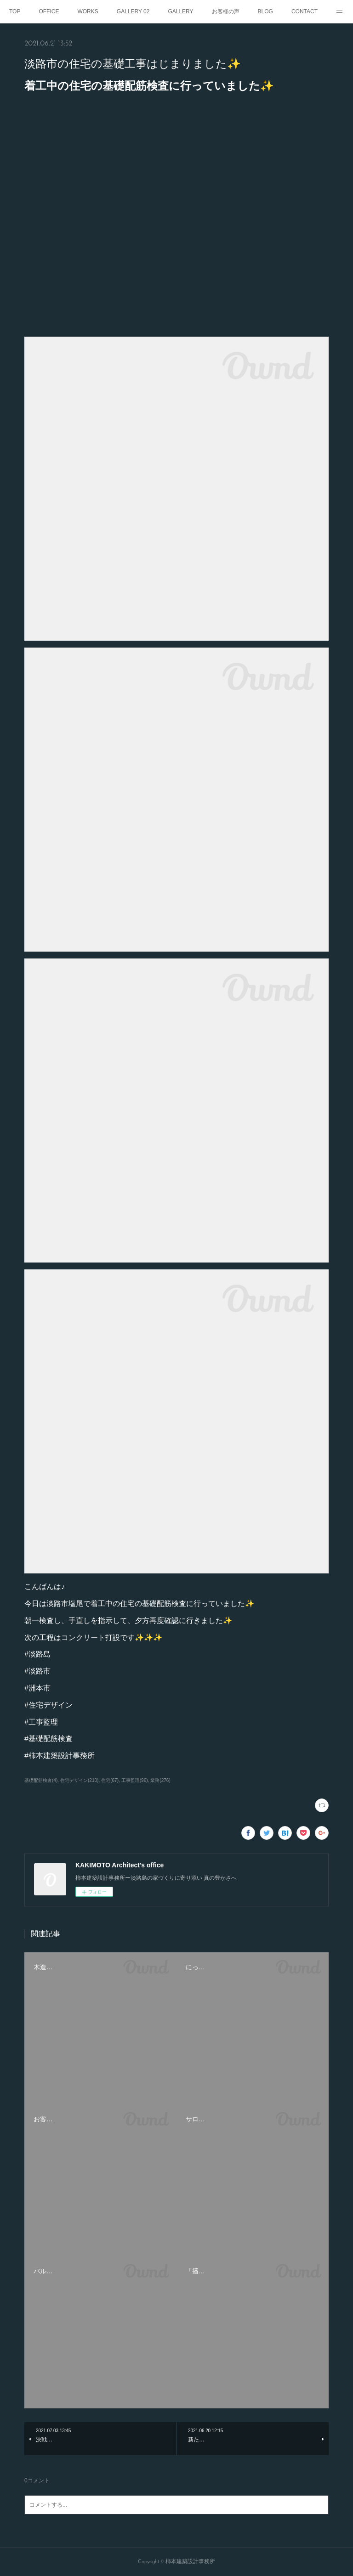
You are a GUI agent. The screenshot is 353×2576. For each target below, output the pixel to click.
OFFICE (49, 11)
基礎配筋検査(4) (40, 1780)
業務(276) (160, 1780)
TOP (14, 11)
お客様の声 (225, 11)
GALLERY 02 (133, 11)
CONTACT (304, 11)
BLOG (265, 11)
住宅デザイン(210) (79, 1780)
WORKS (87, 11)
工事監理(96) (134, 1780)
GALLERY (180, 11)
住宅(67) (110, 1780)
